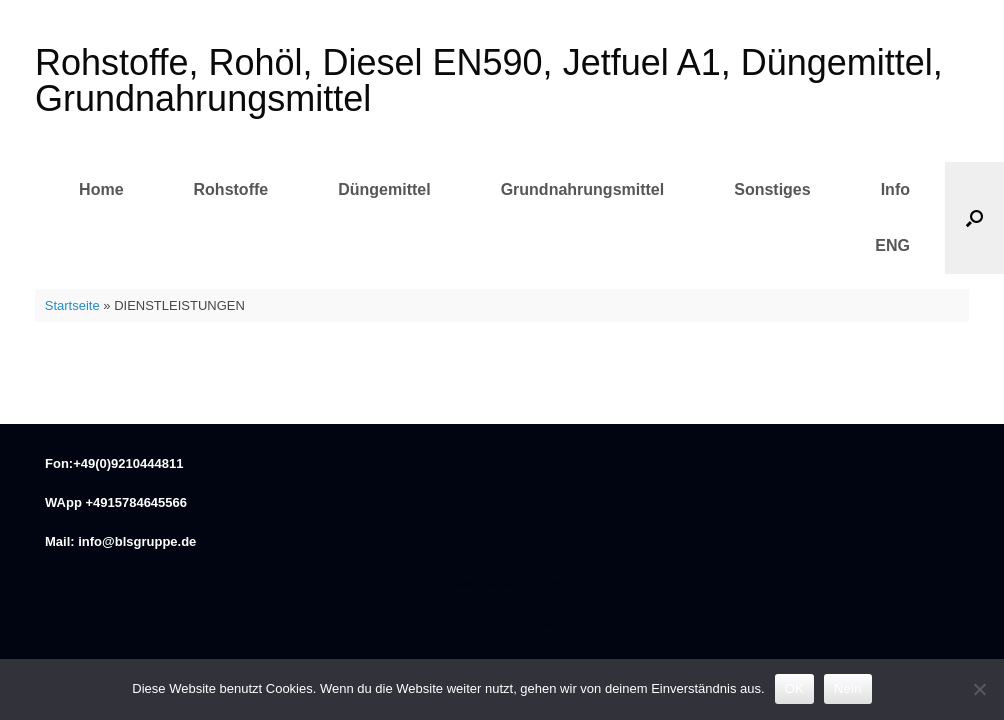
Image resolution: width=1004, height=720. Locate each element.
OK (794, 688)
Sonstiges (772, 189)
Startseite (72, 305)
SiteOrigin (542, 626)
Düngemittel (384, 189)
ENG (892, 245)
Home (101, 189)
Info (895, 189)
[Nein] (979, 689)
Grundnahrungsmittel (583, 189)
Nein (848, 688)
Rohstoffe (231, 189)
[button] (974, 218)
